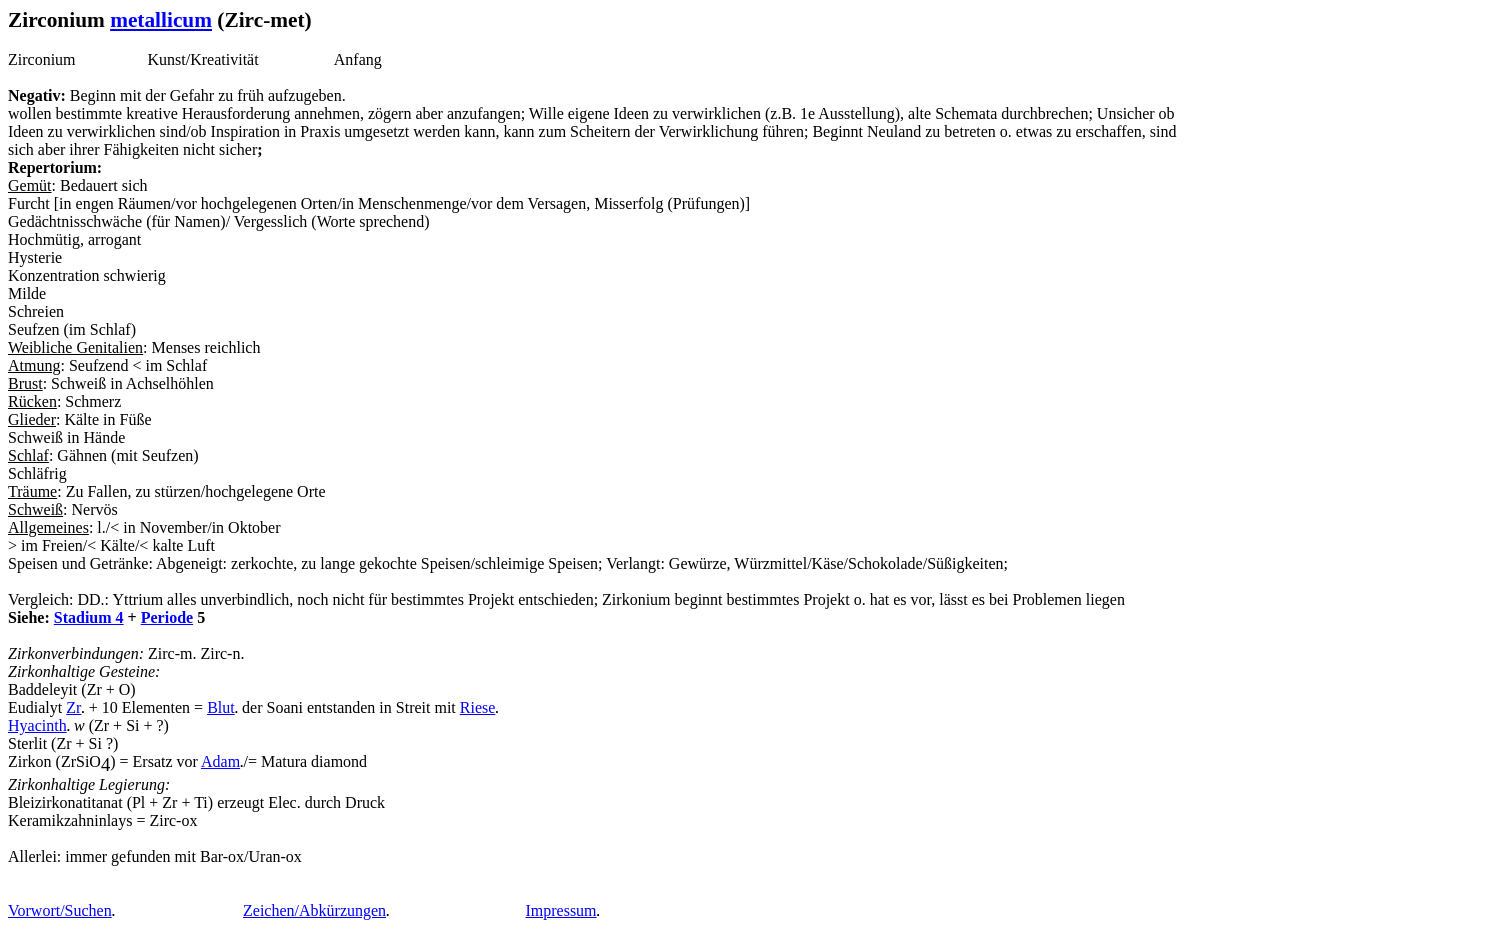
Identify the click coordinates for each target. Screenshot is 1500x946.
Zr (73, 707)
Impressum (560, 910)
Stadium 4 (89, 617)
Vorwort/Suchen (60, 910)
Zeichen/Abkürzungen (314, 910)
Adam (220, 761)
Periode (167, 617)
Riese (478, 707)
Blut (221, 707)
